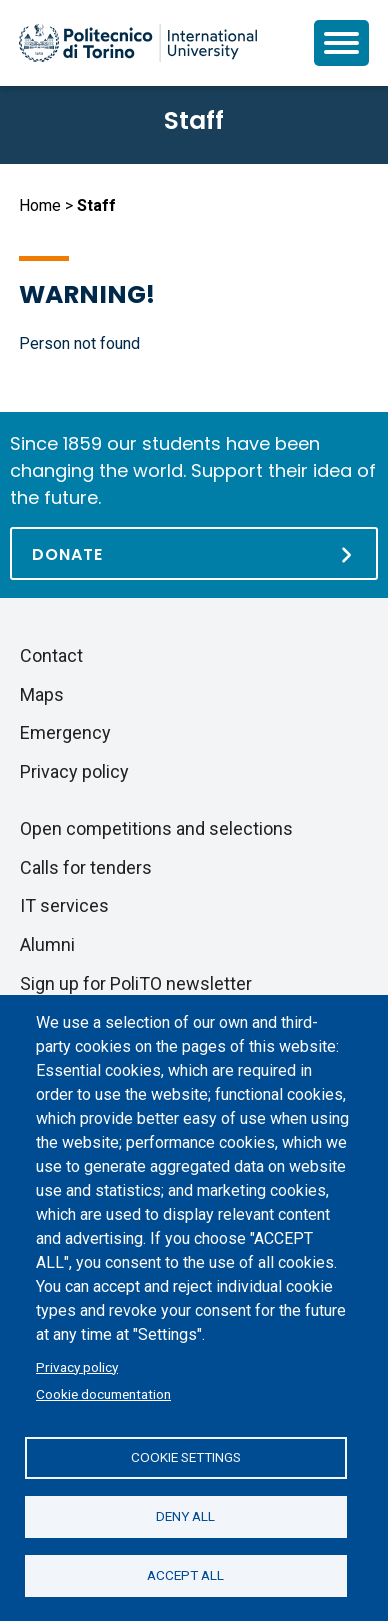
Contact (51, 655)
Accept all (185, 1575)
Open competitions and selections (156, 828)
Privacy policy (77, 1367)
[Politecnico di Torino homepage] (138, 43)
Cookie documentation (103, 1394)
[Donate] (194, 553)
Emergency (65, 732)
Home (40, 205)
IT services (64, 905)
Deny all (185, 1516)
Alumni (47, 944)
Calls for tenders (86, 867)
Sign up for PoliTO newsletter (136, 983)
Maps (42, 694)
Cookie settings (186, 1457)
